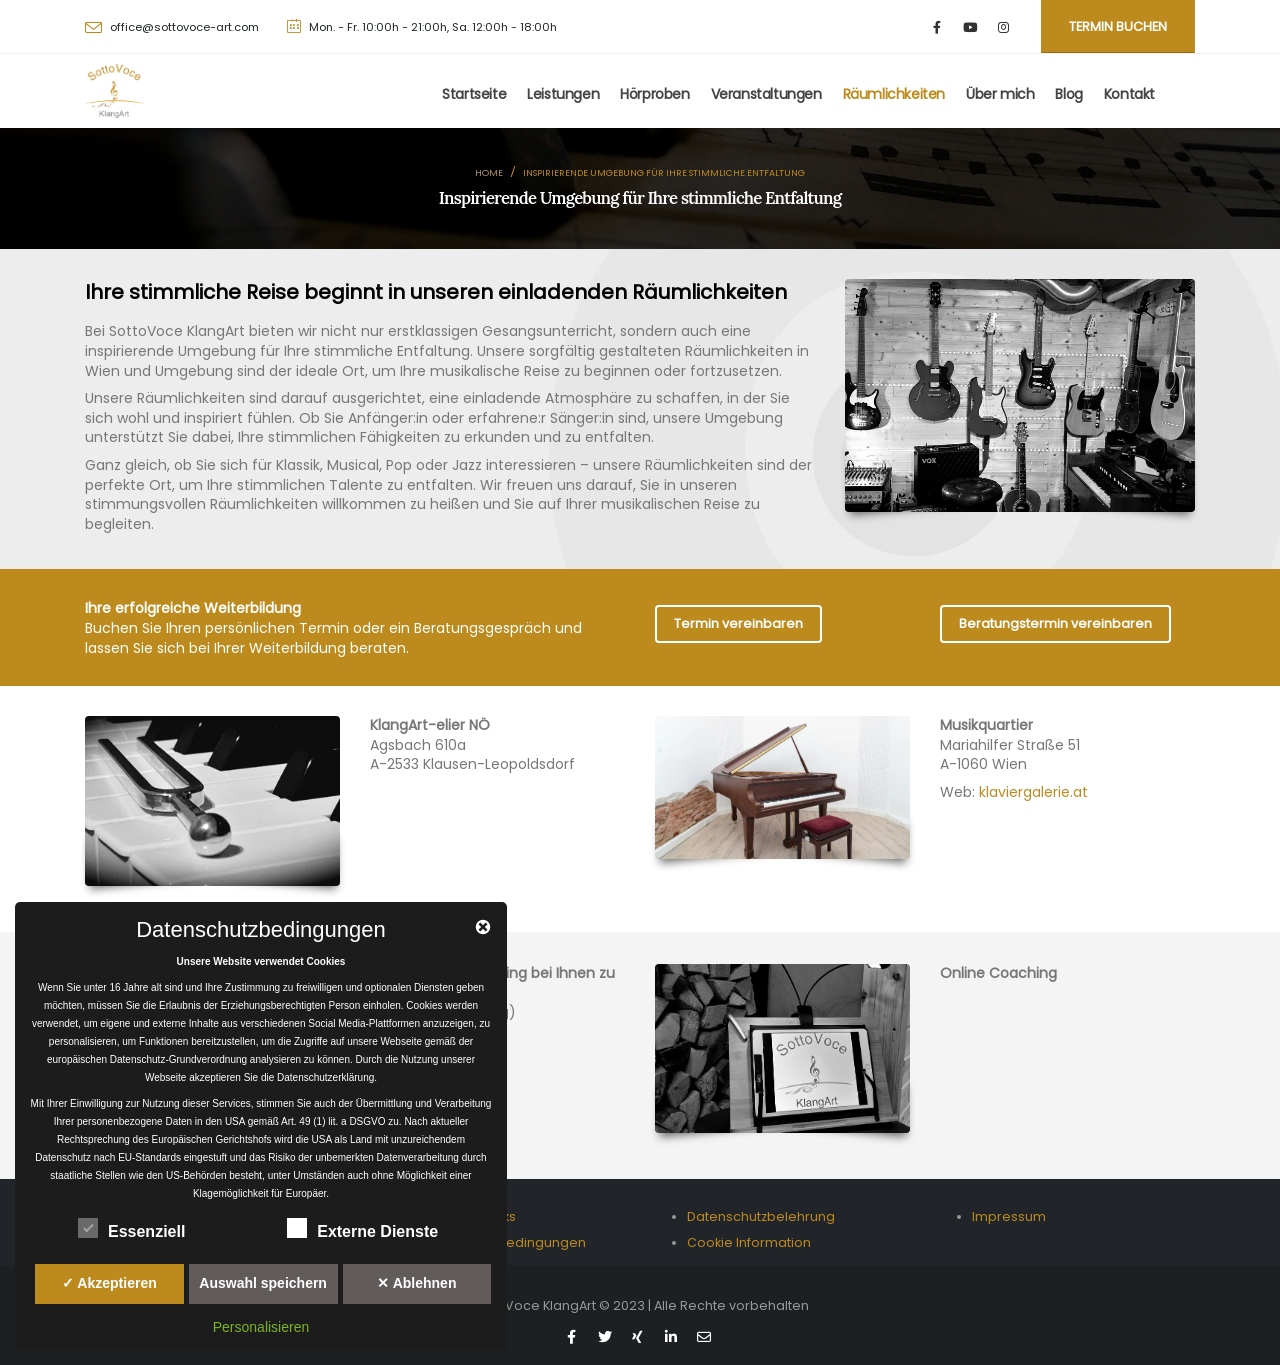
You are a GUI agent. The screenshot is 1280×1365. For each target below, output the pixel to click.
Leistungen (563, 94)
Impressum (1009, 1216)
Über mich (1000, 94)
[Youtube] (970, 26)
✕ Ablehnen (416, 1283)
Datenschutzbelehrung (761, 1216)
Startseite (474, 94)
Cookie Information (749, 1242)
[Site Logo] (115, 91)
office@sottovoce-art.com (184, 27)
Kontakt (1129, 94)
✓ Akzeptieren (109, 1283)
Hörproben (654, 94)
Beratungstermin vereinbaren (1055, 623)
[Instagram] (1003, 26)
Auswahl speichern (263, 1283)
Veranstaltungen (766, 94)
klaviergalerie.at (1033, 792)
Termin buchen (1118, 26)
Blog (1068, 94)
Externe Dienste (362, 1228)
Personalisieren (261, 1327)
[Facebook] (937, 26)
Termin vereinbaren (738, 623)
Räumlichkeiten (894, 94)
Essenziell (131, 1228)
